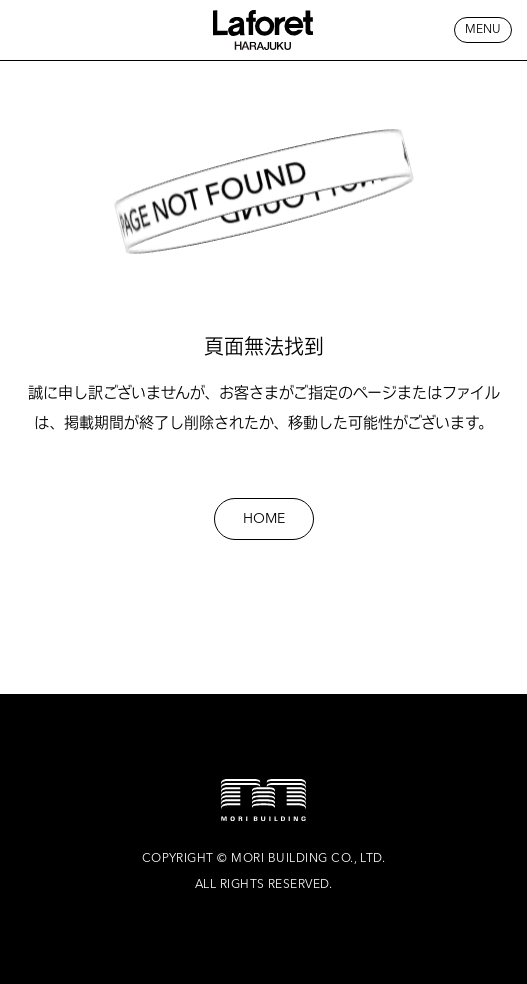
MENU (483, 30)
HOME (264, 519)
